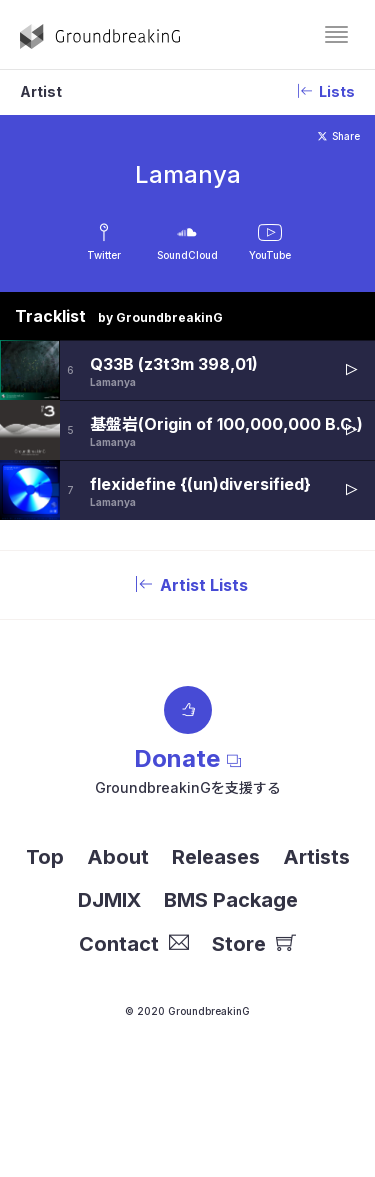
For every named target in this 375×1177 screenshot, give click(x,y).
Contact (134, 944)
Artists (316, 857)
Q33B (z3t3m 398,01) (174, 364)
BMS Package (231, 900)
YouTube (270, 255)
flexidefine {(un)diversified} (200, 484)
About (118, 857)
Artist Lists (188, 585)
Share (339, 136)
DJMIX (109, 900)
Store (254, 944)
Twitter (104, 255)
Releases (216, 857)
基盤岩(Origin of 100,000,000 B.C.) (226, 424)
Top (45, 857)
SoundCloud (187, 255)
